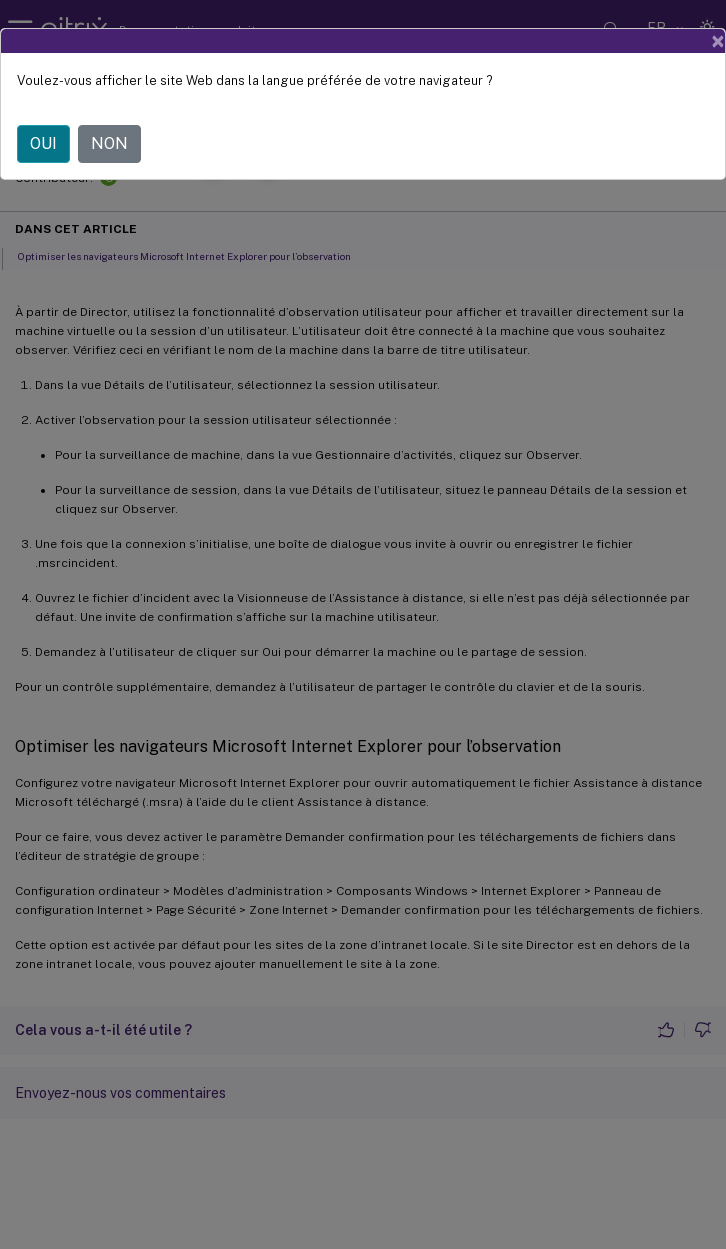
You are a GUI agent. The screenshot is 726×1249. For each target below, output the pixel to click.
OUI (43, 143)
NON (109, 143)
